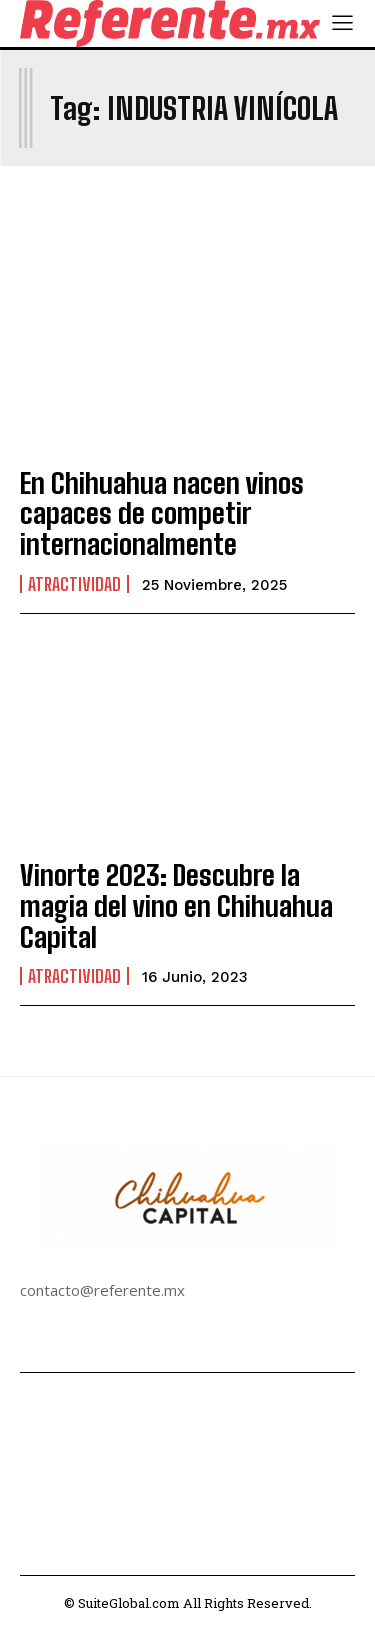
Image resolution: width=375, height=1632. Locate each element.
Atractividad (74, 584)
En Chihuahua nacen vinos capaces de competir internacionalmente (162, 514)
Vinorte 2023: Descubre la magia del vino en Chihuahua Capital (176, 906)
